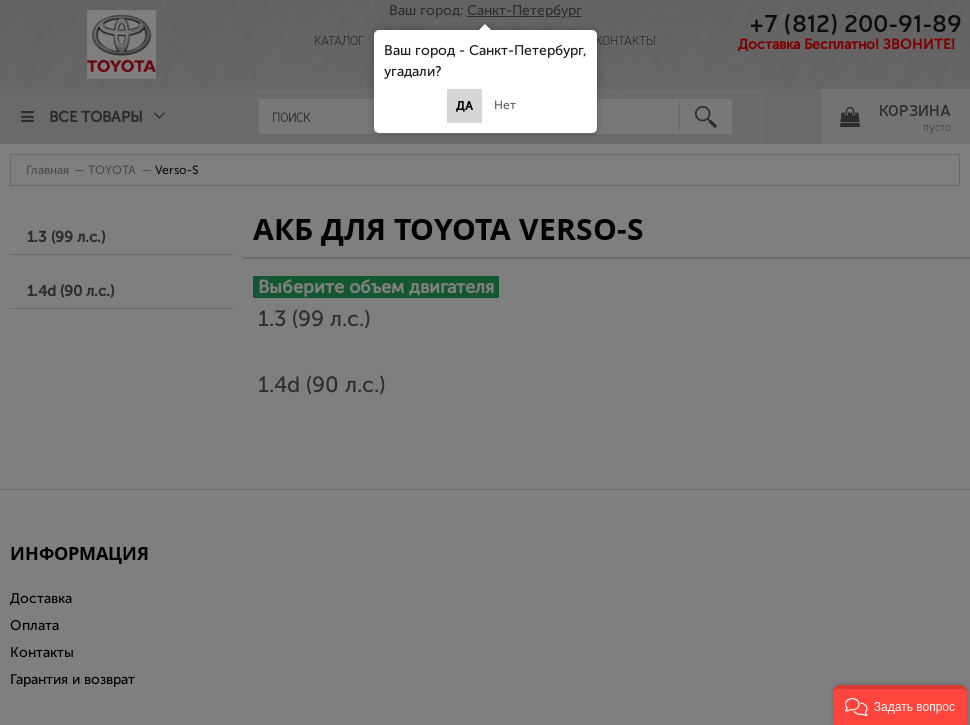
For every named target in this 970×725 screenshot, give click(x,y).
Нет (505, 105)
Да (464, 106)
